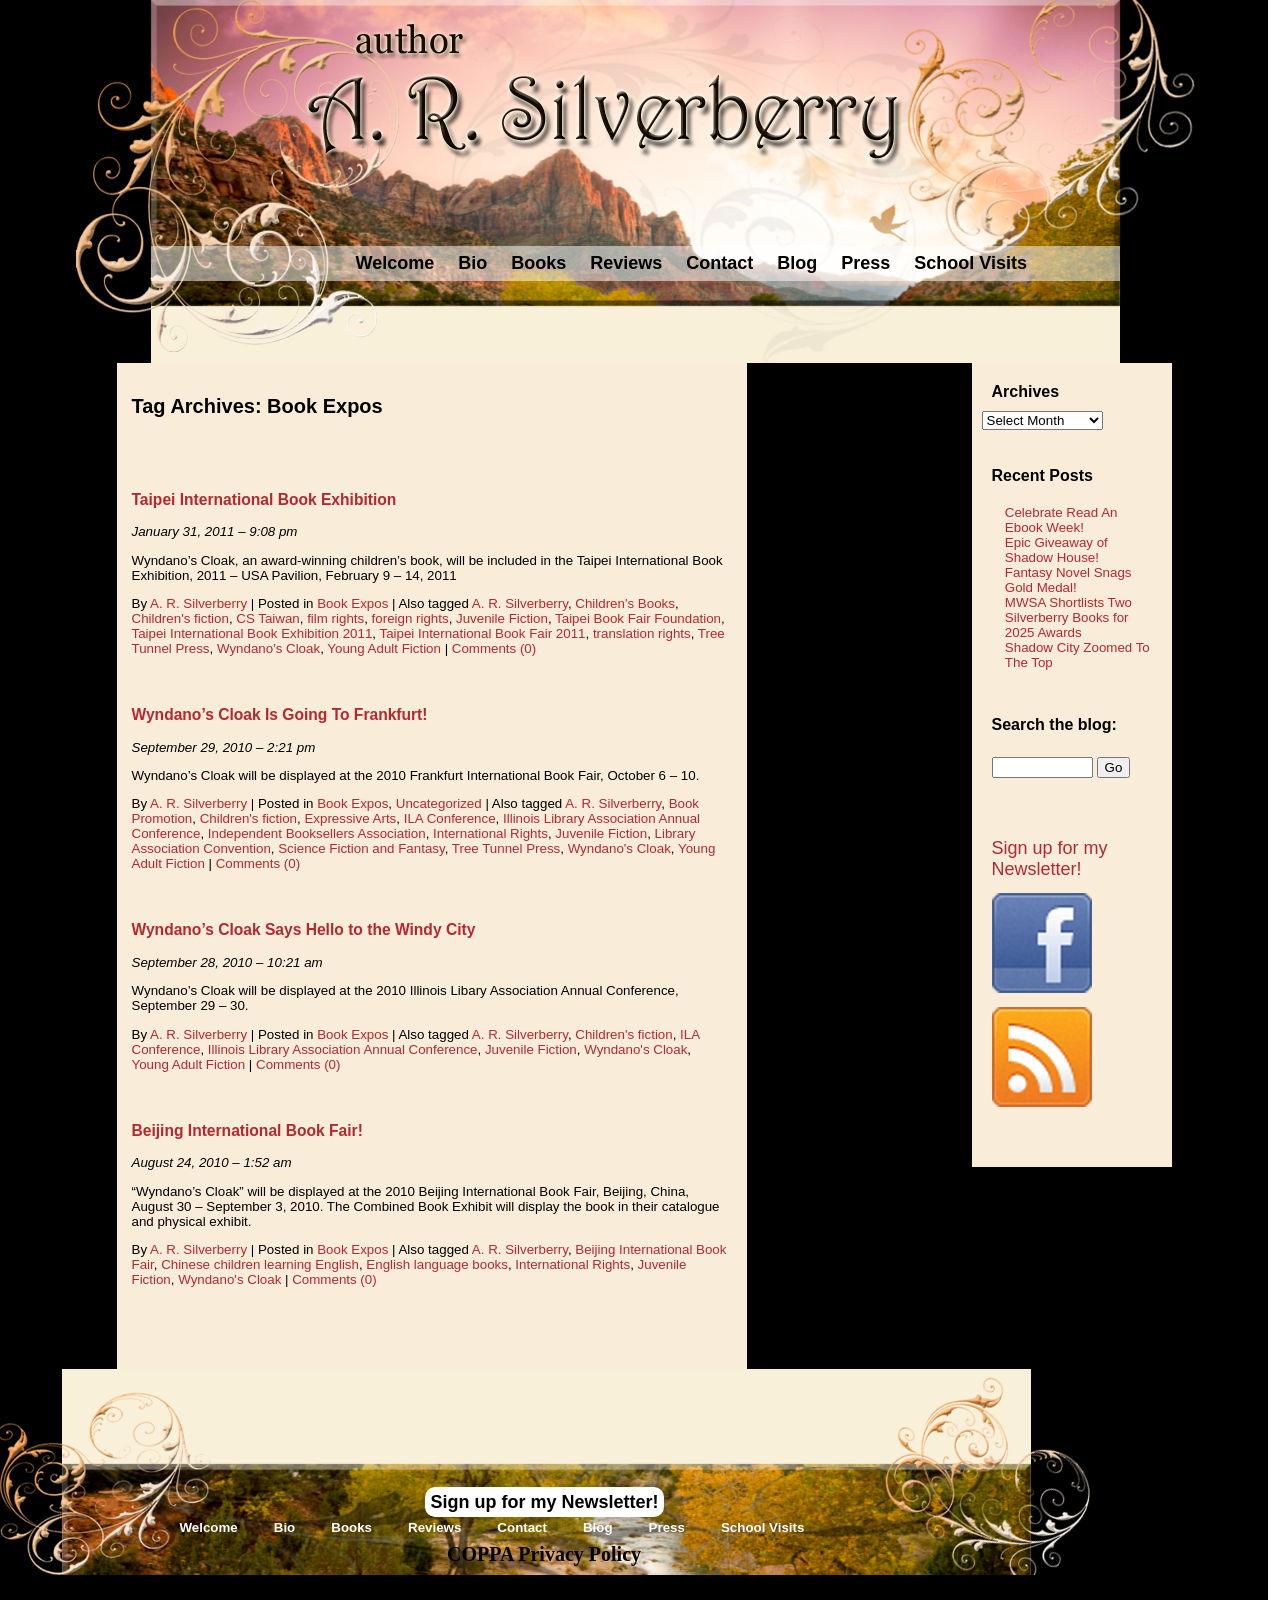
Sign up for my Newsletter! (1050, 858)
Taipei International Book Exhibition (264, 499)
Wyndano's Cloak (268, 648)
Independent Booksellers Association (317, 833)
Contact (719, 263)
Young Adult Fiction (384, 648)
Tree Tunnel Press (506, 848)
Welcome (395, 263)
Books (538, 263)
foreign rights (410, 618)
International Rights (490, 833)
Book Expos (352, 603)
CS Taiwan (267, 618)
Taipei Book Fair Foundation (638, 618)
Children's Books (625, 603)
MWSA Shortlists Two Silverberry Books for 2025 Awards (1068, 617)
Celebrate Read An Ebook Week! (1061, 520)
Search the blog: (1054, 724)
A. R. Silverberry (198, 603)
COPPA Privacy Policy (544, 1554)
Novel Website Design (783, 1586)
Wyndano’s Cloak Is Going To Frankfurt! (280, 714)
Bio (472, 263)
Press (865, 263)
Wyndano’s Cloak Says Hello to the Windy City (304, 929)
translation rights (642, 633)
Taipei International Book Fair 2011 (482, 633)
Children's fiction (180, 618)
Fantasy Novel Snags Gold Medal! (1068, 580)
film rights (335, 618)
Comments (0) (494, 648)
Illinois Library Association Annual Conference (343, 1049)
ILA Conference (450, 818)
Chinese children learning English (260, 1264)
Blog (797, 263)
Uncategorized (439, 803)
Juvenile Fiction (502, 618)
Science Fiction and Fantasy (361, 848)
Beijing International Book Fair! (247, 1130)
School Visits (970, 263)
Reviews (626, 263)
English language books (437, 1264)
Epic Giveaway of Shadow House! (1056, 550)
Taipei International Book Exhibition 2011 (252, 633)
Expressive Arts (350, 818)
